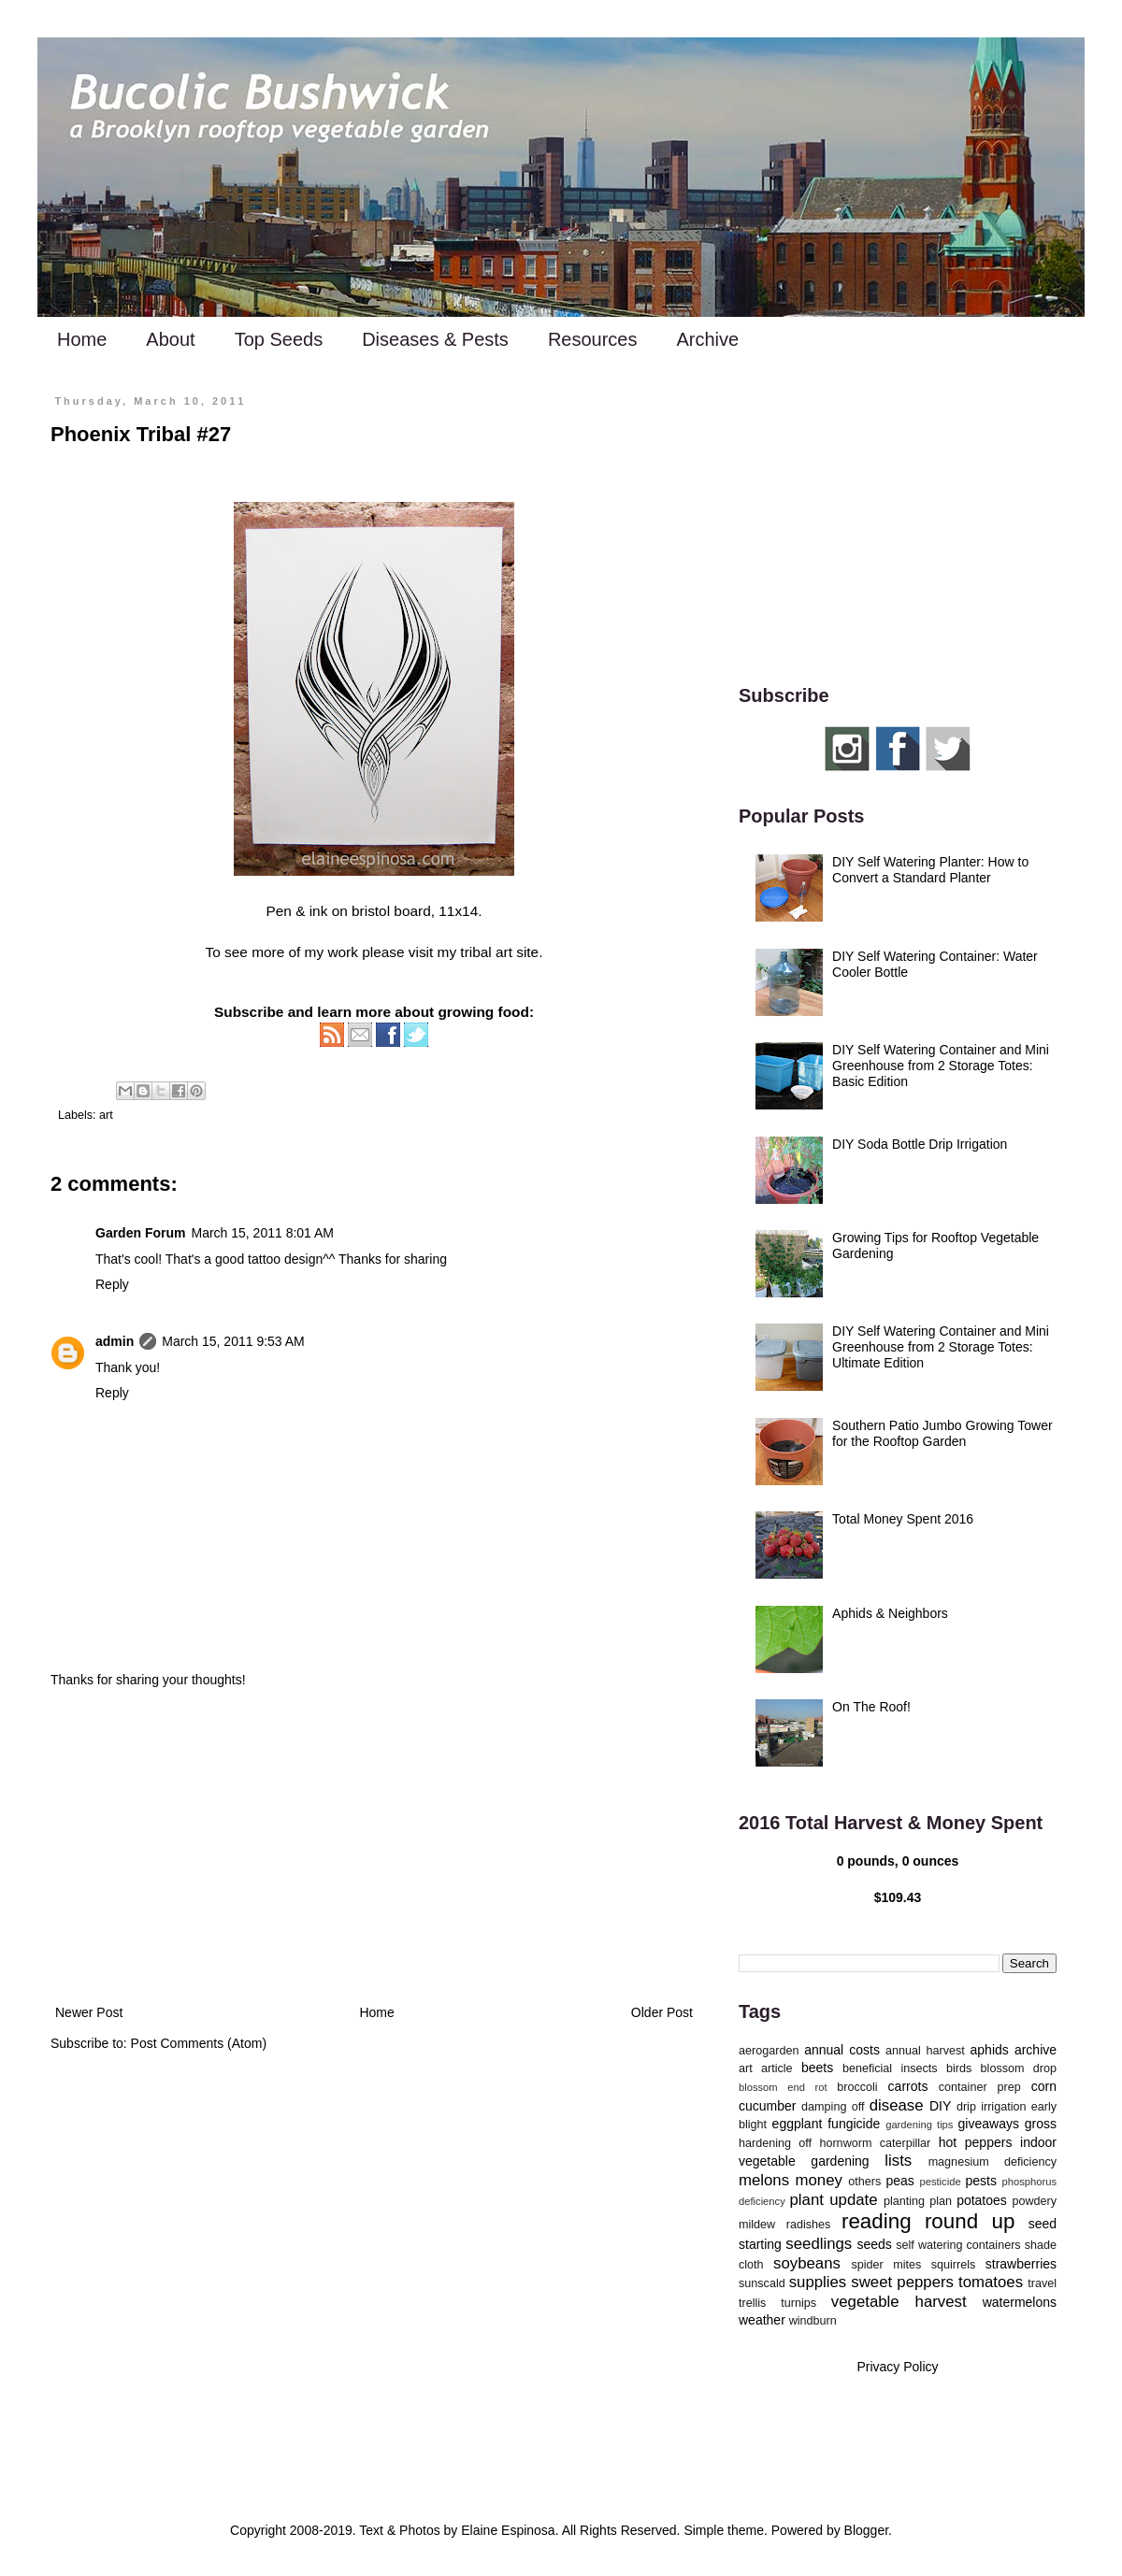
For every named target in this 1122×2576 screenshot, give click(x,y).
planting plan (918, 2201)
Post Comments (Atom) (198, 2043)
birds (958, 2068)
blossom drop (1019, 2068)
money (819, 2180)
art (106, 1115)
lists (898, 2160)
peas (900, 2180)
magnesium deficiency (992, 2161)
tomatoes (990, 2282)
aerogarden (768, 2050)
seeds (873, 2244)
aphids (990, 2049)
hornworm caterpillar (874, 2143)
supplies (818, 2282)
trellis (752, 2303)
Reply (112, 1284)
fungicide (853, 2123)
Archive (707, 339)
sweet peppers (902, 2282)
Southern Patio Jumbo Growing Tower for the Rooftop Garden (942, 1433)
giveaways (988, 2123)
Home (82, 339)
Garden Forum (140, 1232)
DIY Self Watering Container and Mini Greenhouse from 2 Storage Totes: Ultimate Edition (940, 1347)
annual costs (842, 2049)
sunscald (762, 2283)
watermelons (1020, 2302)
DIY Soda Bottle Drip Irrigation (919, 1144)
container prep (980, 2087)
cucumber (767, 2105)
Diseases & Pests (435, 339)
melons (764, 2180)
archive (1035, 2049)
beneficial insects (890, 2068)
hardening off (775, 2143)
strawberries (1021, 2263)
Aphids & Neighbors (890, 1613)
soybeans (807, 2263)
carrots (908, 2086)
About (170, 339)
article (777, 2068)
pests (980, 2180)
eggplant (797, 2123)
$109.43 (898, 1897)
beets (817, 2067)
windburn (813, 2320)
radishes (808, 2224)
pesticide (939, 2181)
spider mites (886, 2264)
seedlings (818, 2244)
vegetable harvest (899, 2302)
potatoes (982, 2200)
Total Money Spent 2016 (902, 1518)
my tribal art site (488, 952)
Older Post (662, 2012)
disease (897, 2105)
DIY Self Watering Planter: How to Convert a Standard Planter (930, 869)
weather (762, 2319)
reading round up (928, 2221)
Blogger (866, 2530)
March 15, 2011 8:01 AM (262, 1232)
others (864, 2181)
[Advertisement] (374, 1847)
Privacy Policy (897, 2366)
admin (114, 1341)
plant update (834, 2200)
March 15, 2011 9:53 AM (233, 1341)
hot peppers (976, 2142)
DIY (940, 2105)
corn (1044, 2086)
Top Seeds (279, 339)
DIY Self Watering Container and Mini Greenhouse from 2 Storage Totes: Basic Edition (940, 1065)
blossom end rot (783, 2087)
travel (1042, 2283)
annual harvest (925, 2050)
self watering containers (958, 2245)
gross (1041, 2123)
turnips (798, 2303)
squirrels (953, 2264)
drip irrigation (992, 2106)
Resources (593, 339)
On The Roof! (871, 1706)
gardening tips (919, 2124)
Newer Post (88, 2012)
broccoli (857, 2087)
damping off (832, 2106)
